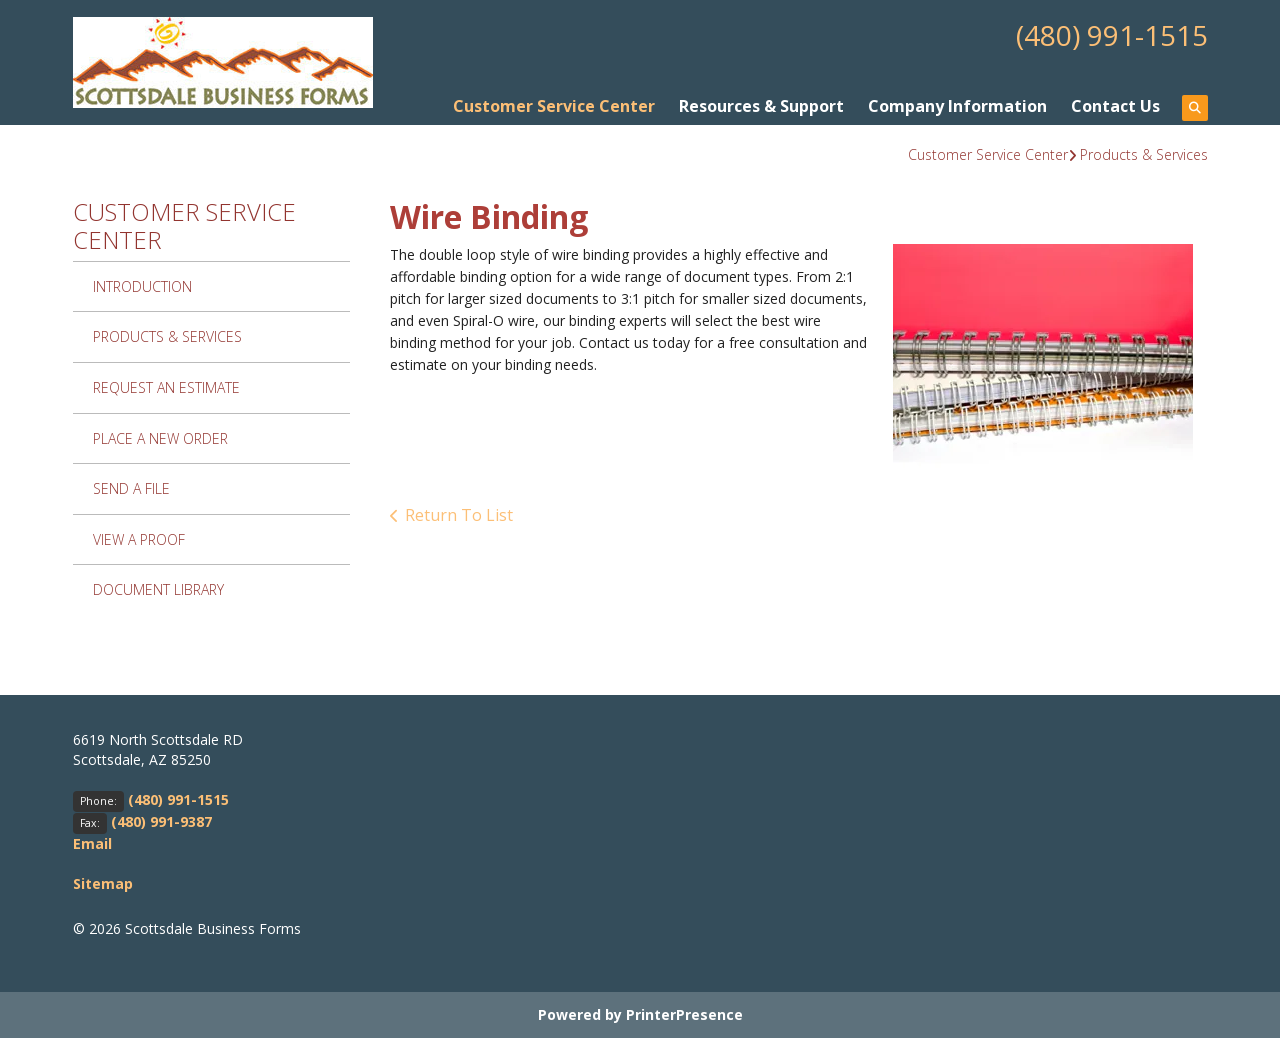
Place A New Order (160, 438)
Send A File (131, 488)
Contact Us (1115, 106)
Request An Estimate (166, 387)
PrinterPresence (684, 1014)
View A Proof (139, 539)
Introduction (142, 286)
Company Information (957, 106)
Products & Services (1144, 154)
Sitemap (103, 883)
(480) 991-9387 (161, 821)
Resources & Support (761, 106)
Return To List (459, 515)
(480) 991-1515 (1112, 35)
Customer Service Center (554, 106)
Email (92, 843)
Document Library (158, 589)
